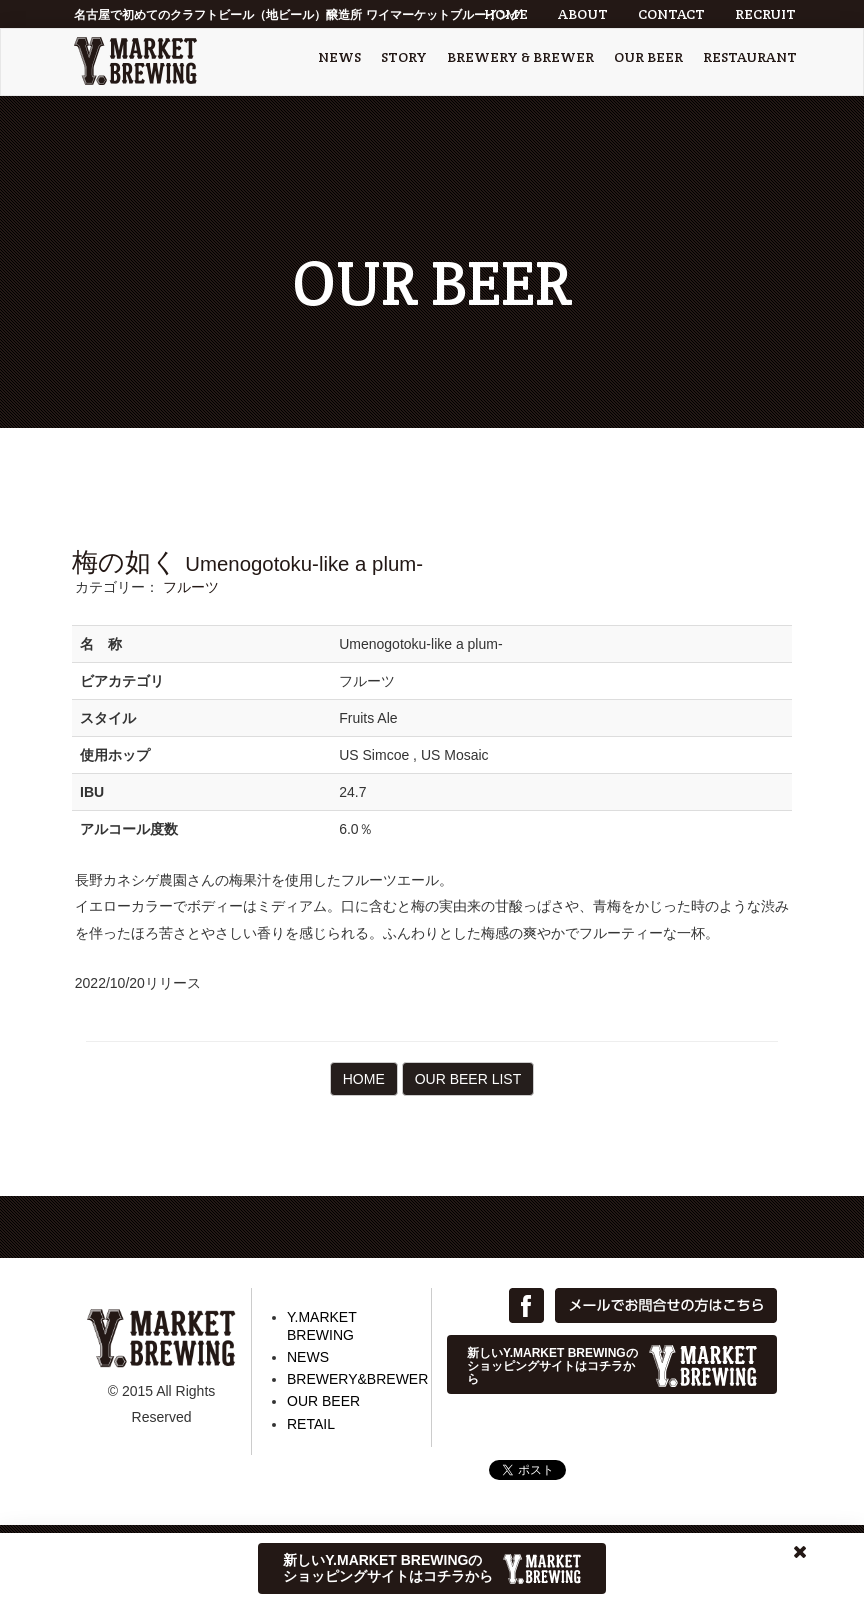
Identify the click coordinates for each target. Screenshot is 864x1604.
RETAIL (311, 1424)
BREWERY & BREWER (520, 57)
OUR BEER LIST (468, 1079)
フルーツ (191, 587)
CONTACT (671, 14)
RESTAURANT (750, 57)
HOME (506, 14)
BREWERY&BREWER (357, 1379)
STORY (404, 57)
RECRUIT (765, 14)
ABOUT (583, 14)
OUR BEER (648, 57)
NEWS (339, 57)
